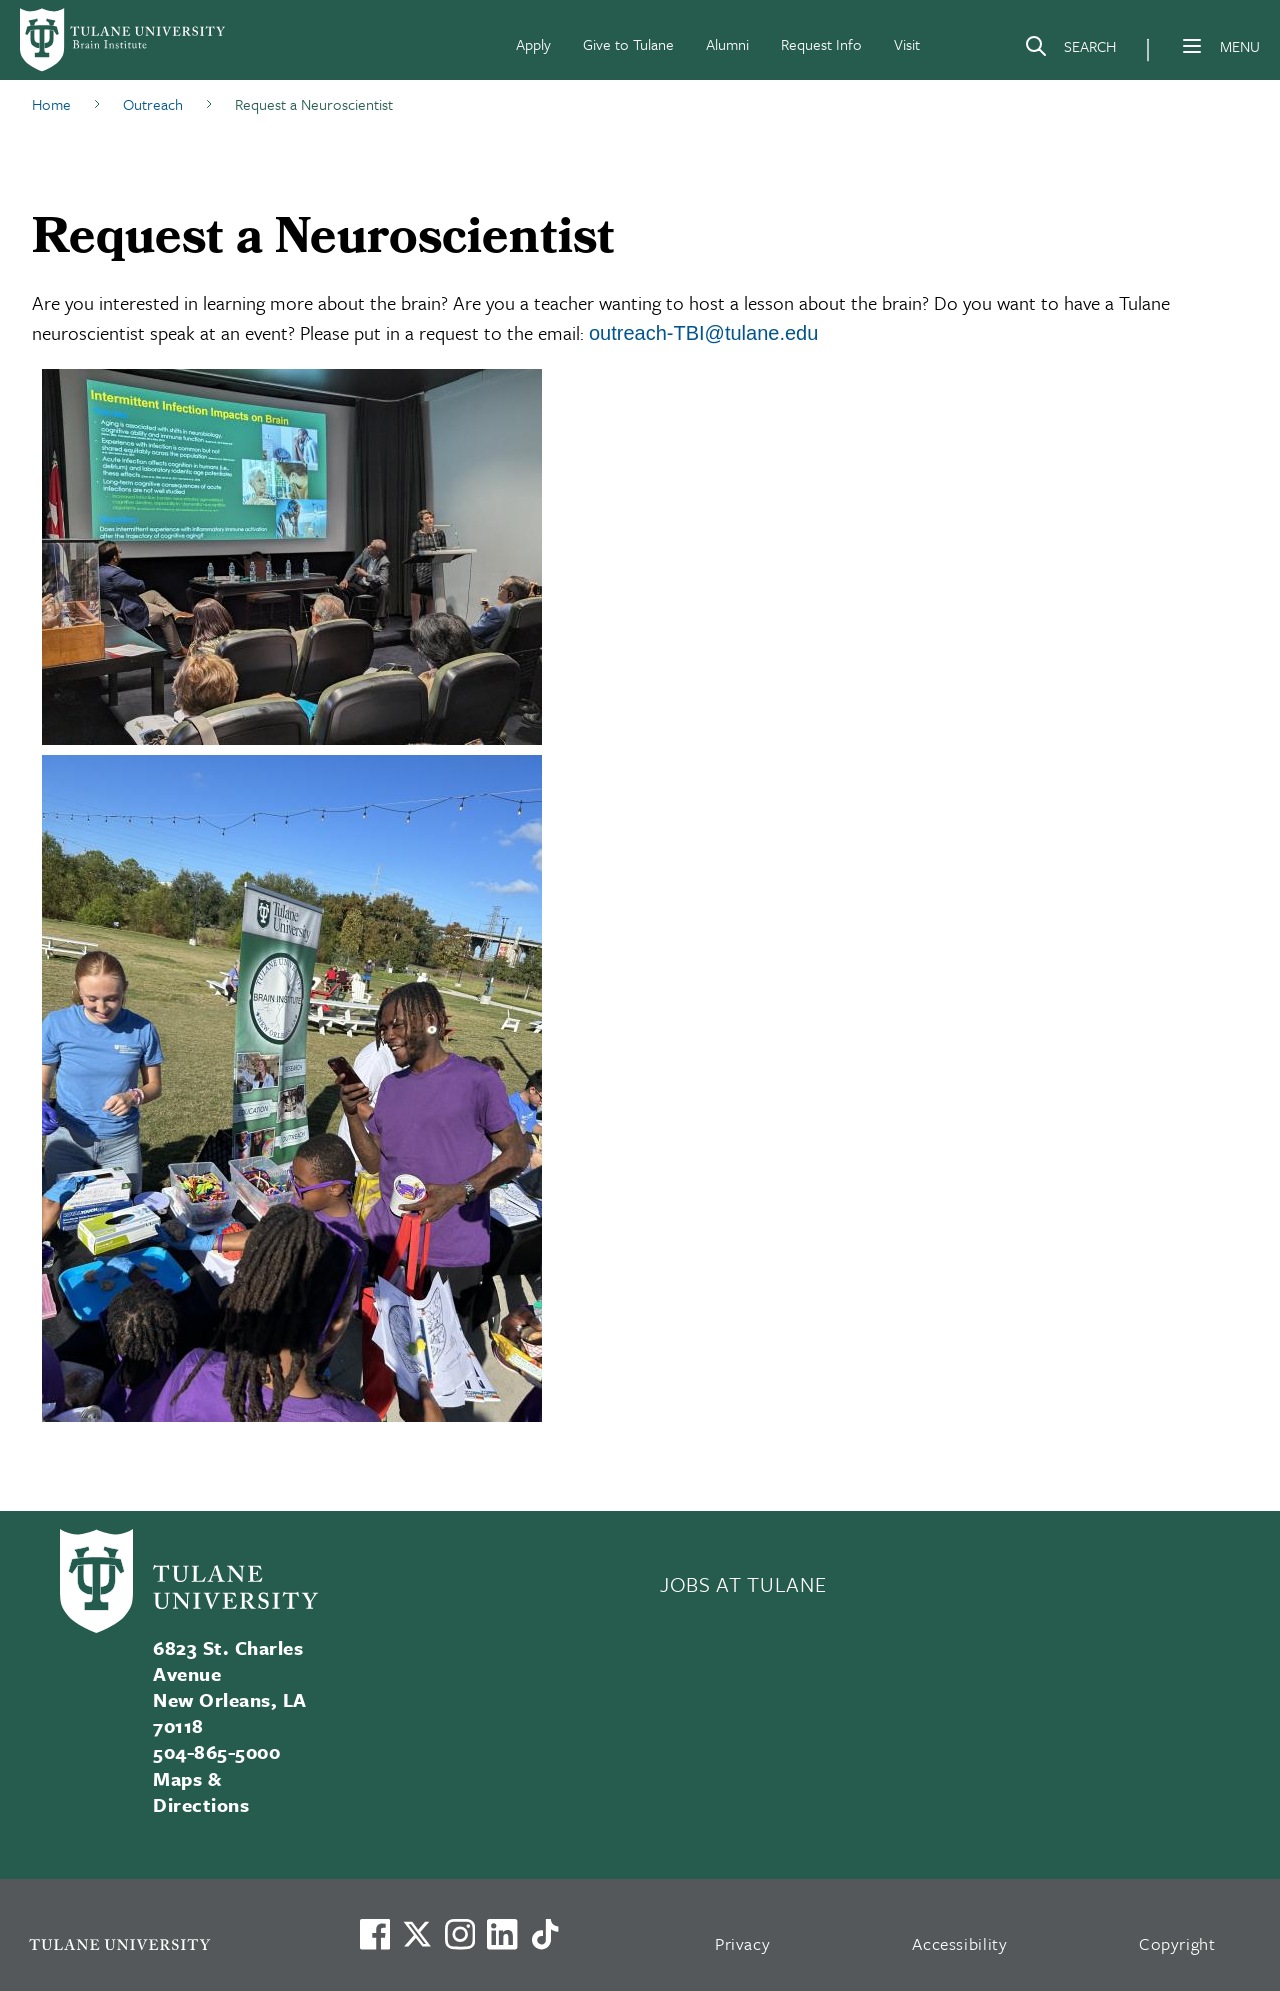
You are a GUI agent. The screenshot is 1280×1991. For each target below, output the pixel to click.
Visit (907, 44)
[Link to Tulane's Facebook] (460, 1934)
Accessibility (960, 1943)
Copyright (1177, 1943)
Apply (533, 44)
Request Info (821, 44)
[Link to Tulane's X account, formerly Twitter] (417, 1934)
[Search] (1070, 50)
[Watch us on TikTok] (545, 1934)
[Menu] (1192, 46)
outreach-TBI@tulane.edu (703, 333)
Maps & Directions (201, 1791)
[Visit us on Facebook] (375, 1934)
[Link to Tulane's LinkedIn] (502, 1934)
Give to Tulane (628, 44)
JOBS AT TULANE (743, 1584)
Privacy (743, 1943)
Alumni (727, 44)
